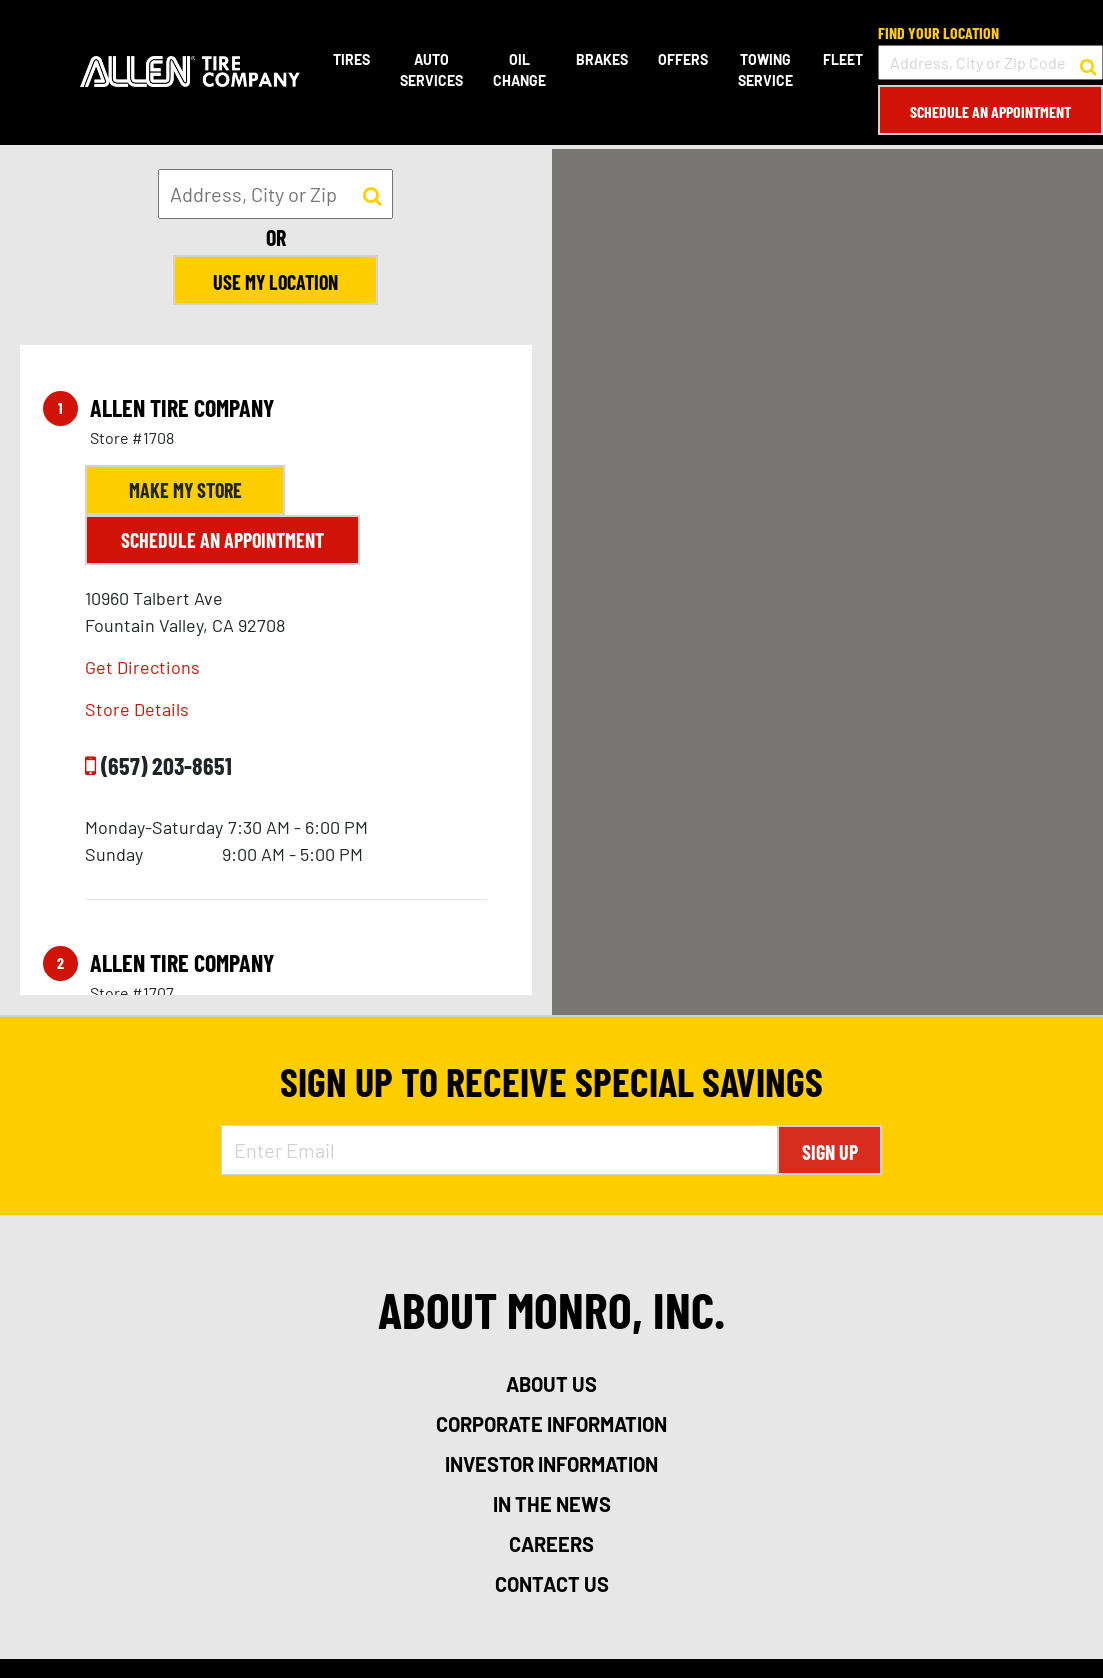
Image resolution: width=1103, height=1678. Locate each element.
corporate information (551, 1424)
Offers (683, 59)
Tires (351, 59)
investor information (551, 1464)
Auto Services (431, 70)
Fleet (843, 59)
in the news (552, 1504)
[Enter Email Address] (500, 1150)
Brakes (602, 59)
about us (551, 1384)
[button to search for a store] (1088, 63)
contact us (552, 1584)
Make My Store (185, 490)
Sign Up (830, 1152)
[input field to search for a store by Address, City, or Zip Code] (990, 62)
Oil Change (519, 70)
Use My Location (275, 282)
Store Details (137, 709)
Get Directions (142, 667)
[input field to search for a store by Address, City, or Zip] (275, 194)
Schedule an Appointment (990, 111)
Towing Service (765, 70)
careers (551, 1544)
